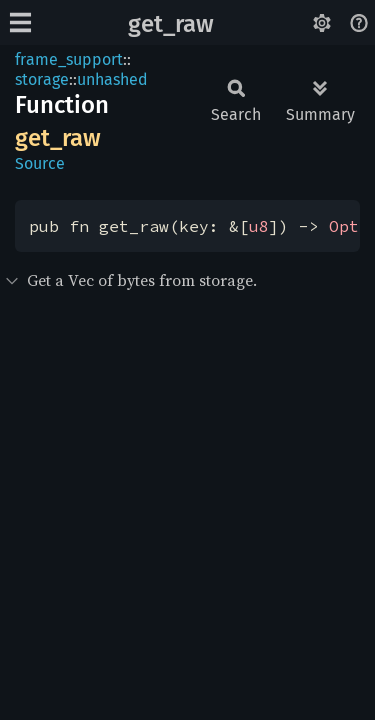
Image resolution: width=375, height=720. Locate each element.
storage (42, 79)
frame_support (69, 59)
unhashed (112, 79)
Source (40, 163)
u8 (259, 226)
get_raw (171, 24)
